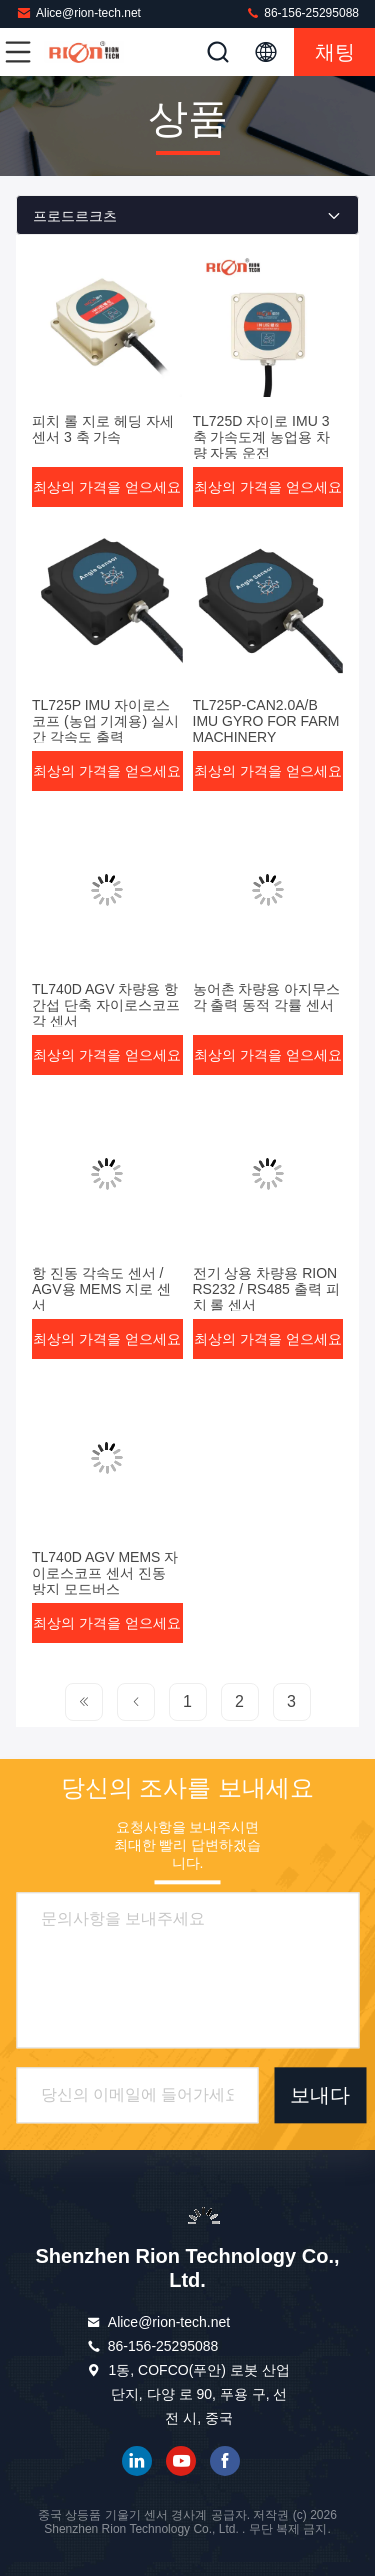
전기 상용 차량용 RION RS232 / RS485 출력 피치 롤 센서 (266, 1289)
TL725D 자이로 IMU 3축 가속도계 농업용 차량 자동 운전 (262, 437)
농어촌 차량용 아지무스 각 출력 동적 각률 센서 (267, 997)
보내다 (320, 2095)
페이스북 (225, 2461)
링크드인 (137, 2461)
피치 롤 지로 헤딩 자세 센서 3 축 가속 (103, 429)
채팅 (335, 52)
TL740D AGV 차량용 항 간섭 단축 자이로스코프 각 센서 (106, 1005)
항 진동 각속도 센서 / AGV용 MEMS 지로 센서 (101, 1289)
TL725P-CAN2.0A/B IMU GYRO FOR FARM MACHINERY (266, 721)
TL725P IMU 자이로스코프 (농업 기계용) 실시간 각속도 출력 (105, 721)
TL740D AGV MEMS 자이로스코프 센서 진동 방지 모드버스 (105, 1573)
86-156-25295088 (302, 12)
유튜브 (181, 2461)
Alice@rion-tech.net (78, 12)
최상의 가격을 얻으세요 (107, 487)
